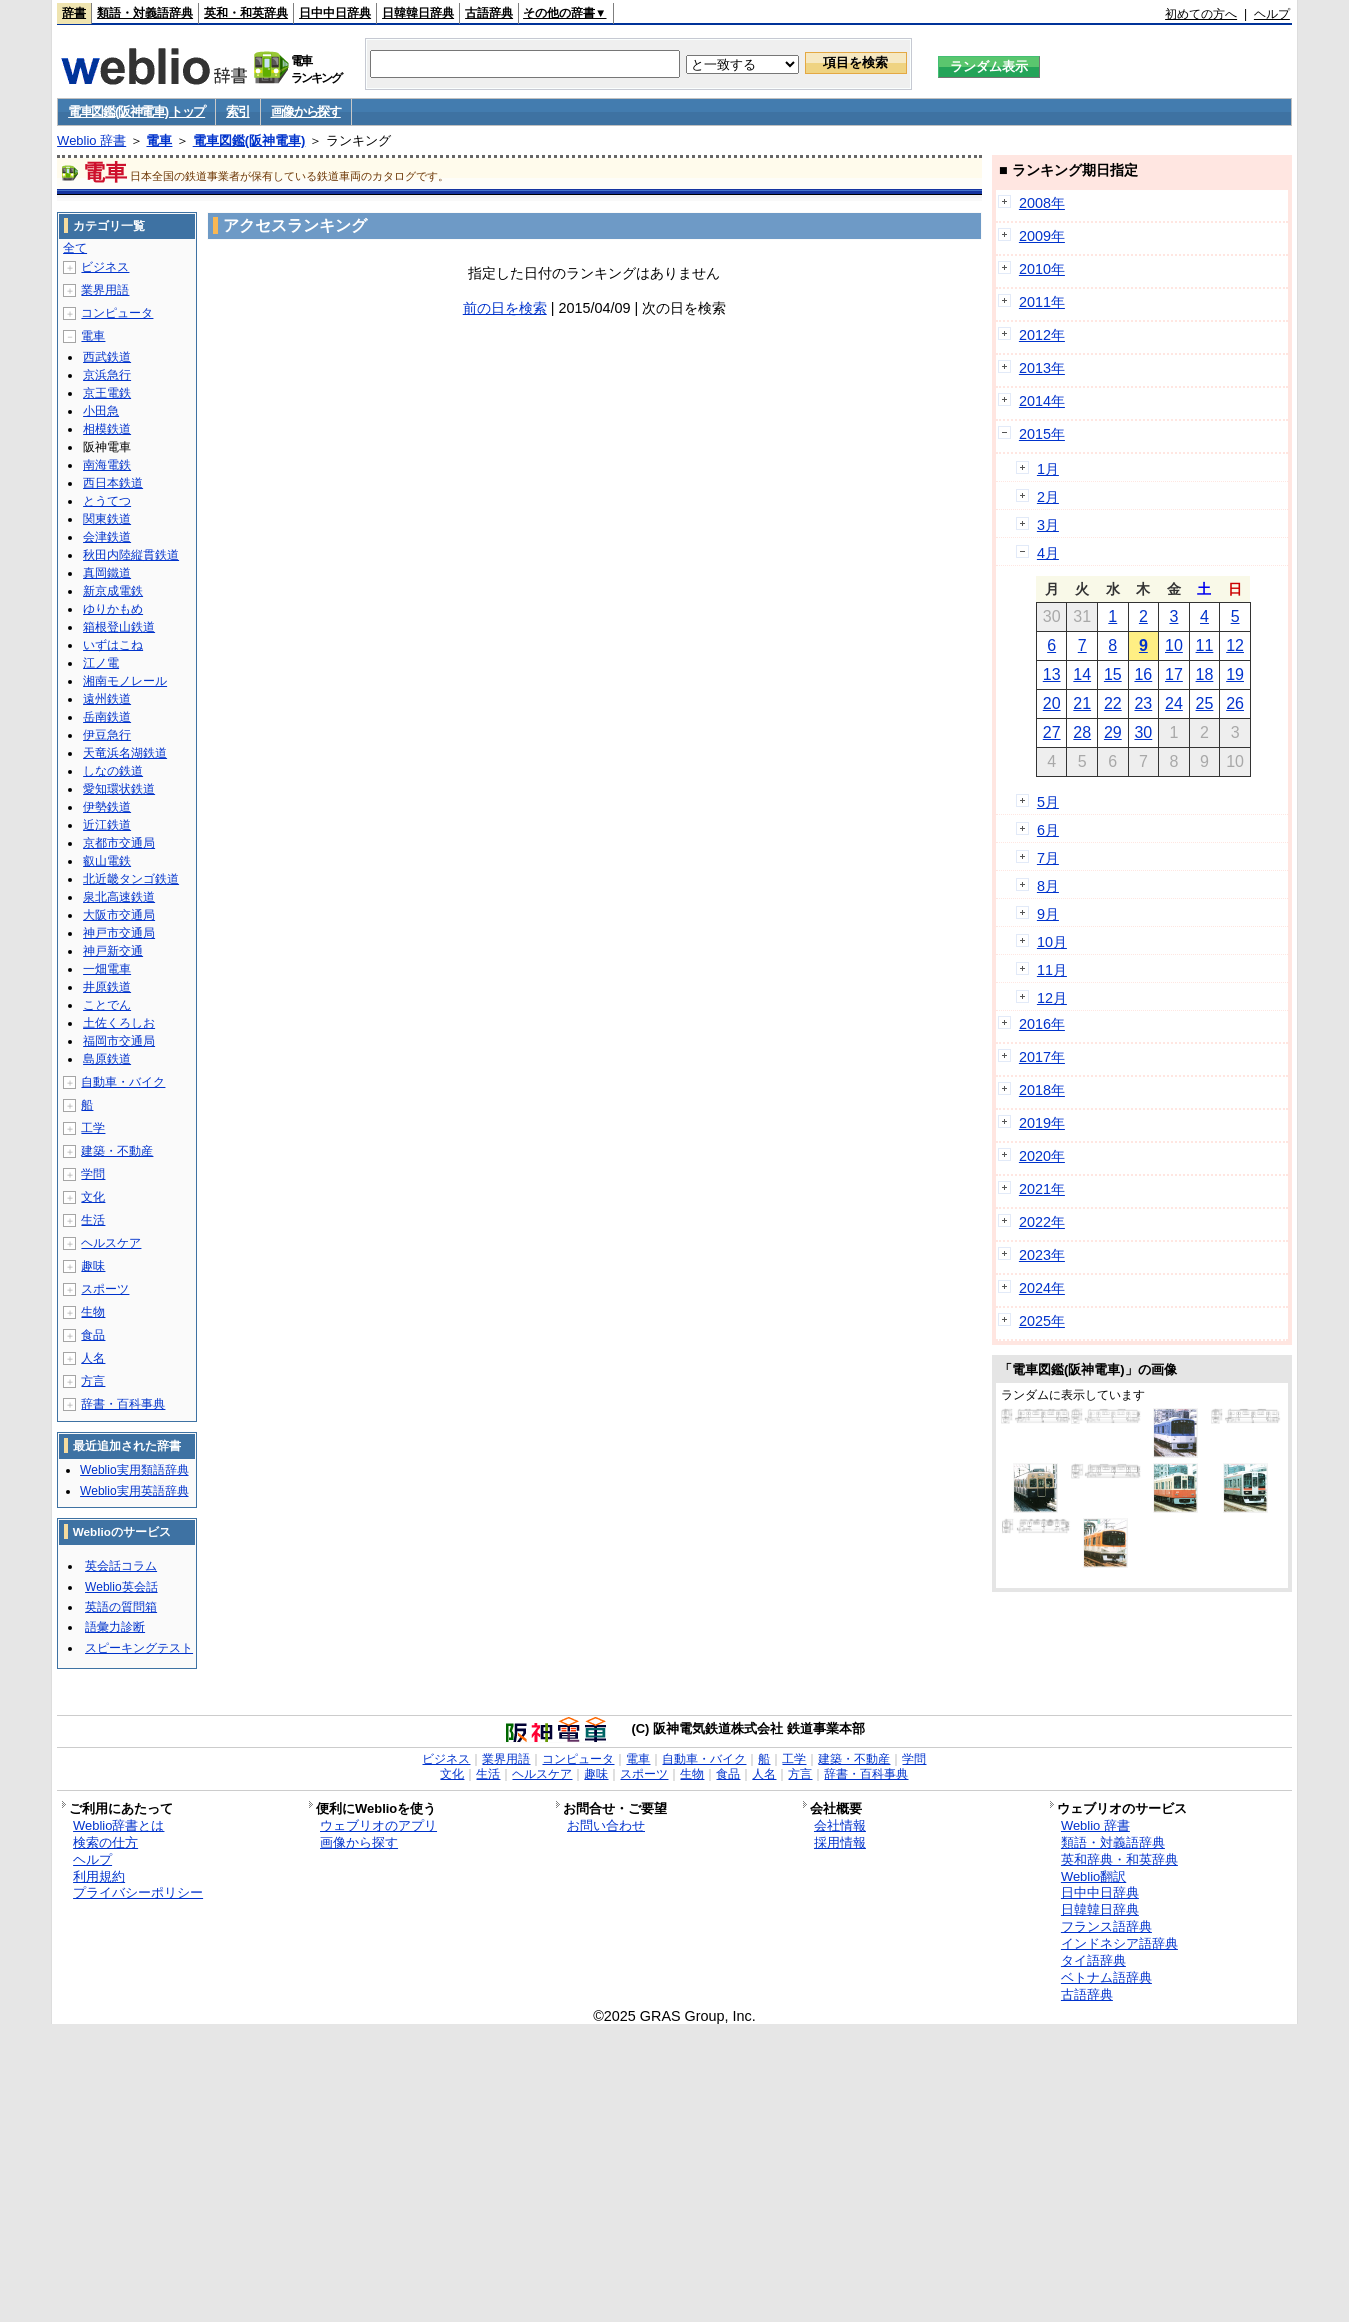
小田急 (101, 411)
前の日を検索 (505, 308)
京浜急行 (107, 375)
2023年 (1042, 1255)
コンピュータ (117, 313)
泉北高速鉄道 (119, 897)
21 (1082, 703)
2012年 (1042, 335)
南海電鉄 (107, 465)
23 (1143, 703)
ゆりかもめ (113, 609)
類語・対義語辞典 (145, 13)
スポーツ (105, 1289)
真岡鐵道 (107, 573)
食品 (93, 1335)
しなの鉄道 (113, 771)
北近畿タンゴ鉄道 (131, 879)
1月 (1048, 469)
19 (1235, 674)
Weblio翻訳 (1093, 1876)
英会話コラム (121, 1566)
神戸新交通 (113, 951)
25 (1205, 703)
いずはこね (113, 645)
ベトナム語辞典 (1106, 1977)
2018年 (1042, 1090)
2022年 (1042, 1222)
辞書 (74, 13)
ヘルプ (1272, 14)
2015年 (1042, 434)
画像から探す (306, 111)
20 (1052, 703)
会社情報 (840, 1825)
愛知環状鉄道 (119, 789)
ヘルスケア (111, 1243)
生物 (93, 1312)
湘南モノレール (125, 681)
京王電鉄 (107, 393)
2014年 (1042, 401)
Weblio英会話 (121, 1587)
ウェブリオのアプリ (378, 1825)
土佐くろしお (119, 1023)
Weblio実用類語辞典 (134, 1470)
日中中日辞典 (335, 13)
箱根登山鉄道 (119, 627)
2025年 (1042, 1321)
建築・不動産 (117, 1151)
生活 (93, 1220)
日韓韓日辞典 (418, 13)
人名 (93, 1358)
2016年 (1042, 1024)
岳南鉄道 (107, 717)
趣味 (93, 1266)
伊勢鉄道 (107, 807)
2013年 (1042, 368)
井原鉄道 (107, 987)
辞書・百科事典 (123, 1404)
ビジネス (105, 267)
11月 (1052, 970)
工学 (93, 1128)
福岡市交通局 (119, 1041)
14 (1082, 674)
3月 (1048, 525)
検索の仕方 (105, 1842)
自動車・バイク (123, 1082)
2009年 (1042, 236)
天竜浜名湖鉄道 (125, 753)
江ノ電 (101, 663)
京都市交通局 (119, 843)
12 (1235, 645)
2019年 (1042, 1123)
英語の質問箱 (121, 1607)
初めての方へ (1201, 14)
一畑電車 (107, 969)
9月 (1048, 914)
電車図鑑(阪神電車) (249, 140)
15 (1113, 674)
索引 (237, 111)
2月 (1048, 497)
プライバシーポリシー (138, 1892)
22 (1113, 703)
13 (1052, 674)
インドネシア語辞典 (1119, 1943)
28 (1082, 732)
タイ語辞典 (1093, 1960)
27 (1052, 732)
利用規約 (99, 1876)
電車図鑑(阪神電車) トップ (136, 111)
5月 (1048, 802)
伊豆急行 (107, 735)
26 (1235, 703)
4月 (1048, 553)
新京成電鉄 (113, 591)
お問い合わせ (606, 1825)
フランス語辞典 (1106, 1926)
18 (1205, 674)
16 (1143, 674)
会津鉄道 (107, 537)
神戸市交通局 (119, 933)
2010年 (1042, 269)
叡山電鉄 (107, 861)
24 (1174, 703)
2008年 (1042, 203)
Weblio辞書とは (118, 1825)
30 (1143, 732)
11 (1205, 645)
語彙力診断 (115, 1627)
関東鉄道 (107, 519)
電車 (159, 140)
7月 (1048, 858)
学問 (93, 1174)
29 (1113, 732)
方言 (93, 1381)
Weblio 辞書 (91, 140)
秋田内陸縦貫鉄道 (131, 555)
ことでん (107, 1005)
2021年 (1042, 1189)
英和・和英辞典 (246, 13)
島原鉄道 (107, 1059)
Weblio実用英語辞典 (134, 1491)
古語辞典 (489, 13)
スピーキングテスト (139, 1648)
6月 (1048, 830)
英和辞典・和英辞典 (1119, 1859)
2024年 (1042, 1288)
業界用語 (105, 290)
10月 (1052, 942)
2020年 (1042, 1156)
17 (1174, 674)
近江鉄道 (107, 825)
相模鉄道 (107, 429)
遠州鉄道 (107, 699)
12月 (1052, 998)
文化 (93, 1197)
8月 (1048, 886)
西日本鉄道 (113, 483)
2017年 (1042, 1057)
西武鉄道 (107, 357)
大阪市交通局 (119, 915)
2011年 (1042, 302)
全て (75, 248)
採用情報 (840, 1842)
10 (1174, 645)
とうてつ (107, 501)
